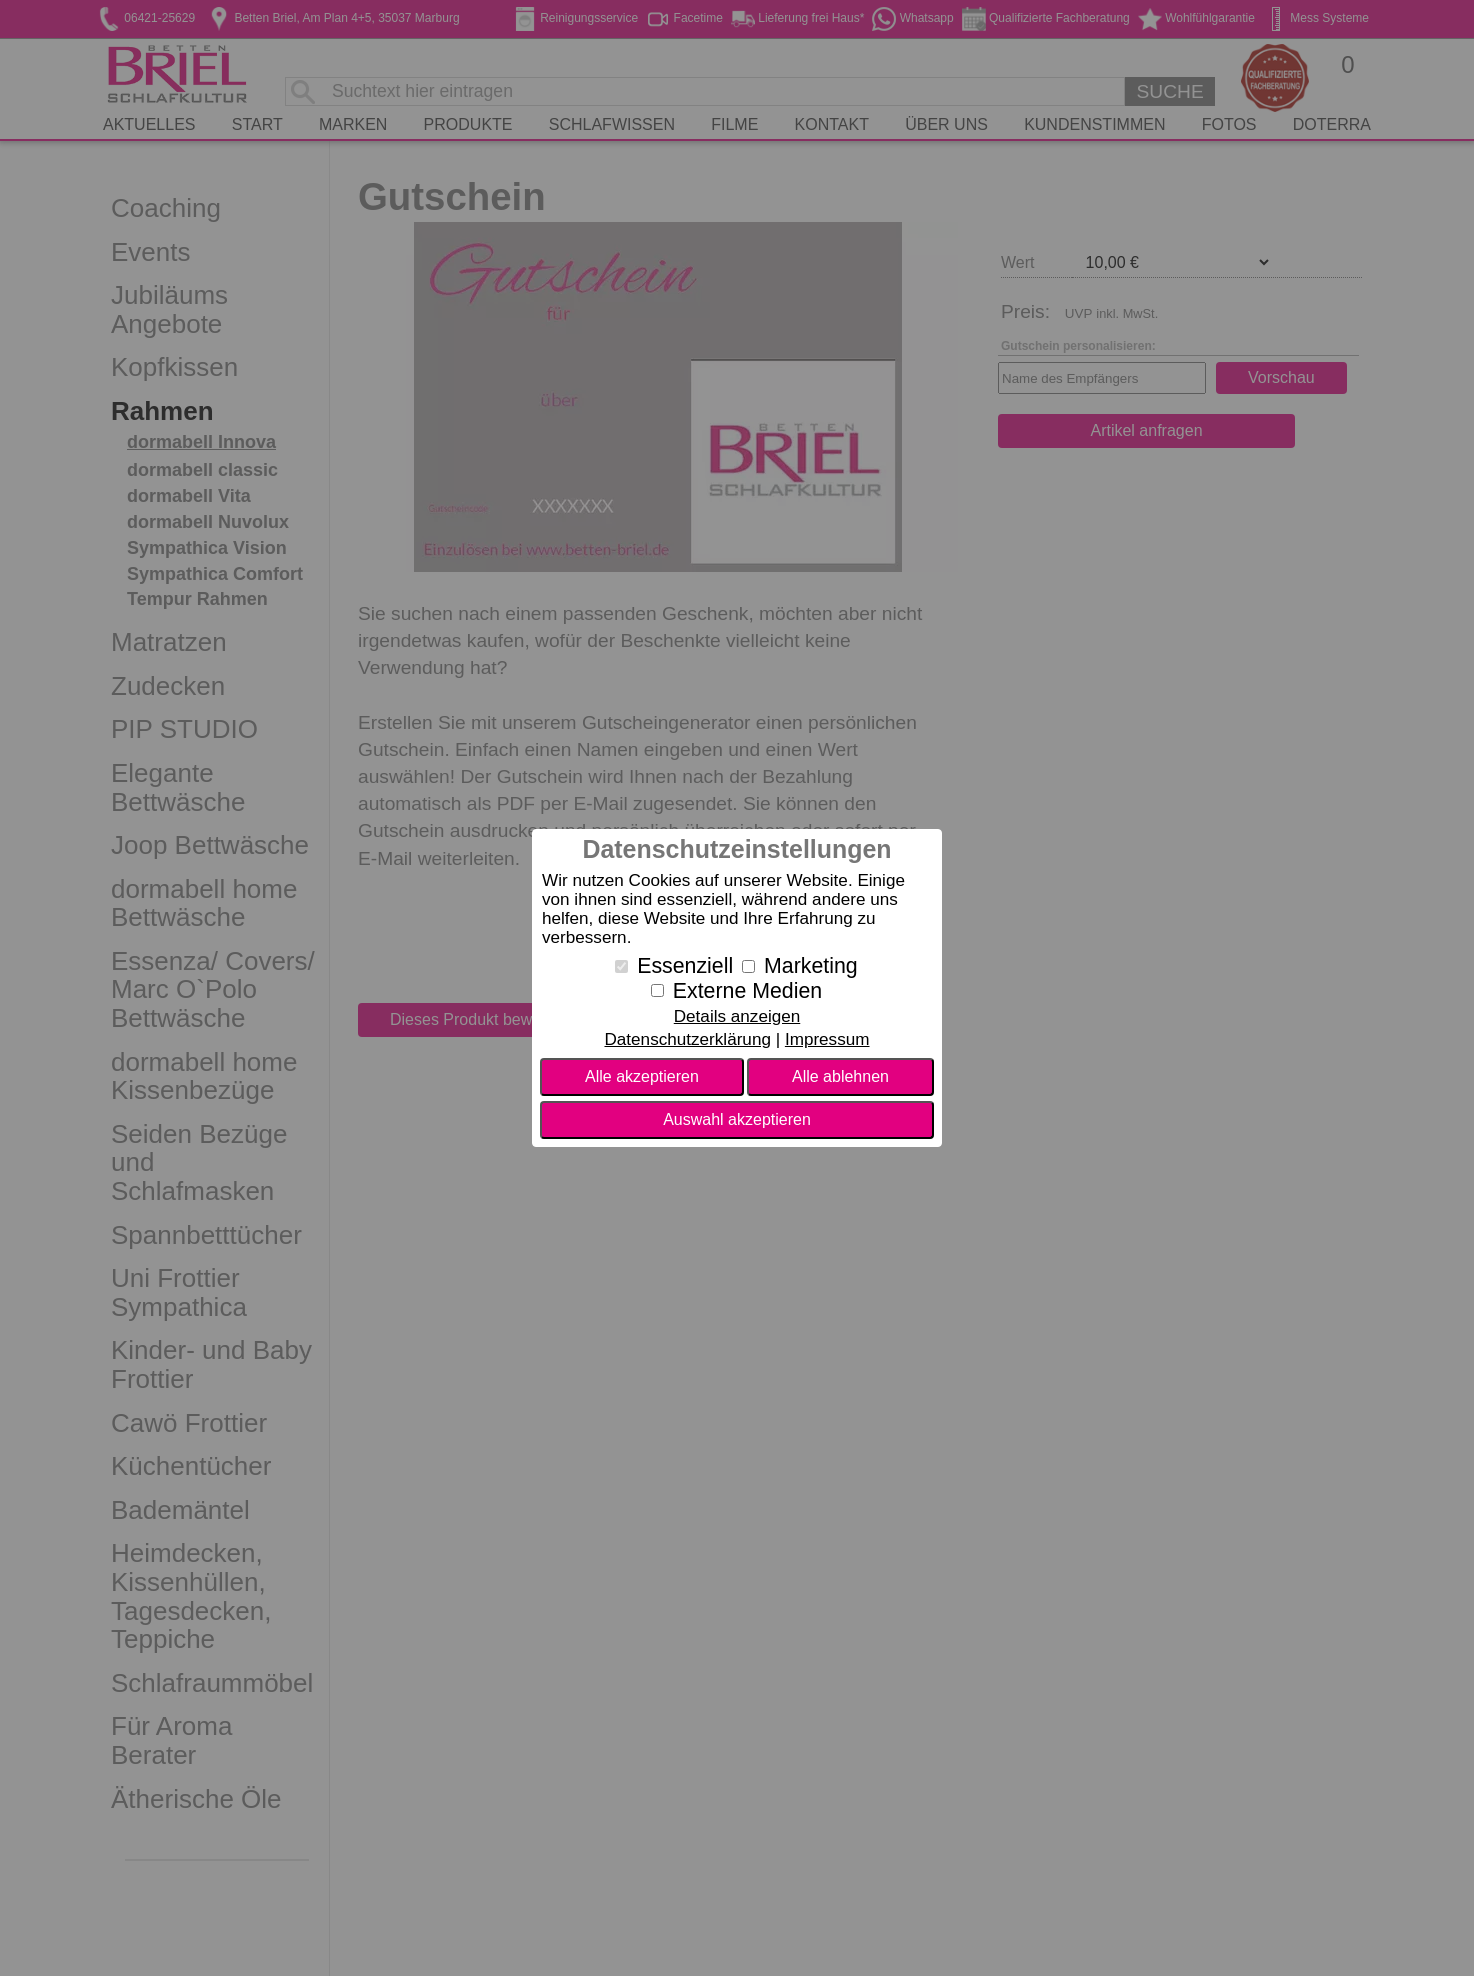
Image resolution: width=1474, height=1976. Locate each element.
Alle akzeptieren (642, 1076)
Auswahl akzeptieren (737, 1119)
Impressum (827, 1039)
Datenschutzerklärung (687, 1039)
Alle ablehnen (840, 1076)
